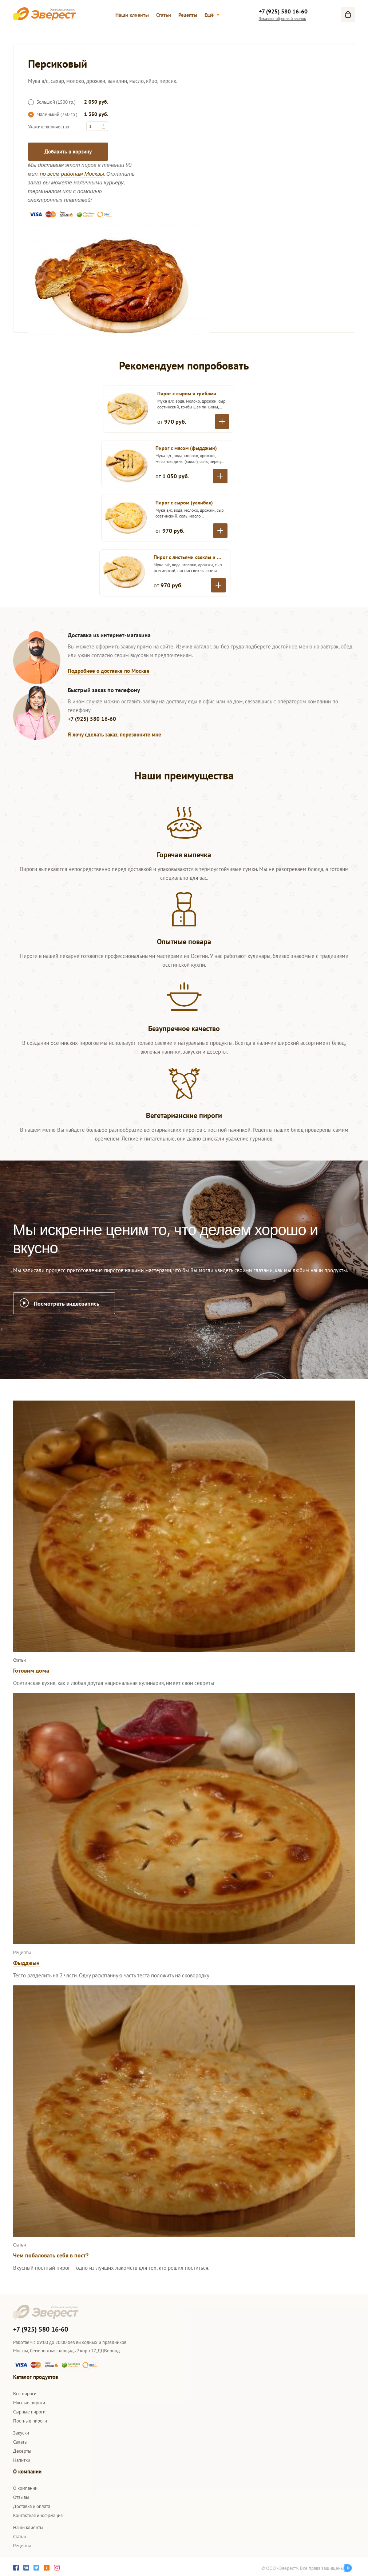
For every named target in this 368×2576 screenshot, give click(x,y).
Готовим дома (31, 1670)
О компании (25, 2488)
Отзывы (21, 2497)
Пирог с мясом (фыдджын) (186, 448)
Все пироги (24, 2394)
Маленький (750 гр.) (53, 114)
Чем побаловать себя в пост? (50, 2255)
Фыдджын (26, 1962)
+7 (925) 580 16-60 (283, 11)
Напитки (21, 2460)
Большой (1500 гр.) (52, 102)
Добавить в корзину (68, 151)
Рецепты (187, 15)
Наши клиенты (132, 15)
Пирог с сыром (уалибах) (184, 502)
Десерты (22, 2451)
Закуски (21, 2433)
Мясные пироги (29, 2403)
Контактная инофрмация (38, 2515)
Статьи (163, 15)
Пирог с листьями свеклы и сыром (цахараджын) (188, 557)
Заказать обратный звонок (282, 18)
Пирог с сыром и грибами (186, 393)
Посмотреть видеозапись (66, 1303)
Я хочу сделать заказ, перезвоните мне (114, 734)
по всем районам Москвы (72, 173)
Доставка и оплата (31, 2506)
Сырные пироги (29, 2412)
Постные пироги (30, 2421)
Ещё (212, 15)
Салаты (20, 2442)
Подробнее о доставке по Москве (109, 670)
